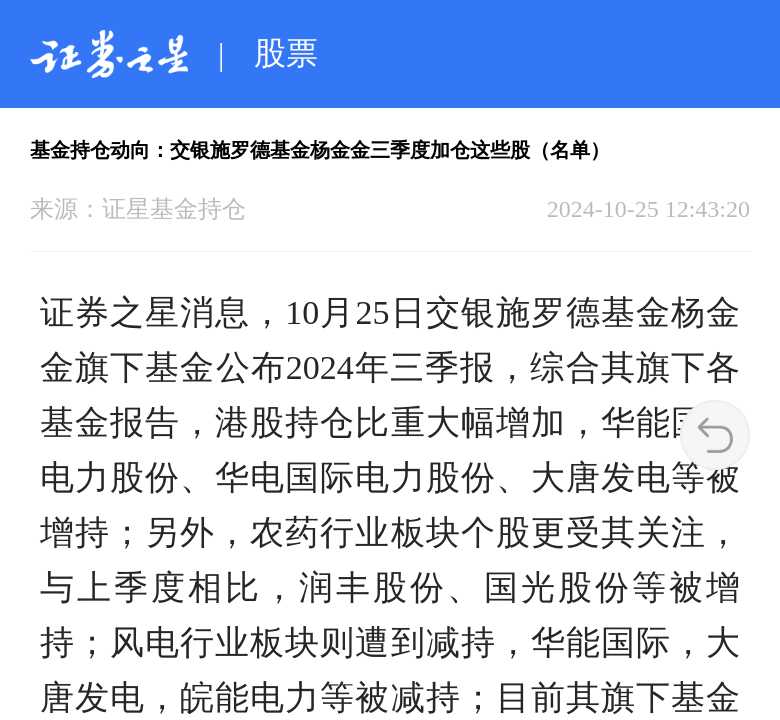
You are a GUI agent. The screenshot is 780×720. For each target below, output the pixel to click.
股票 (286, 53)
